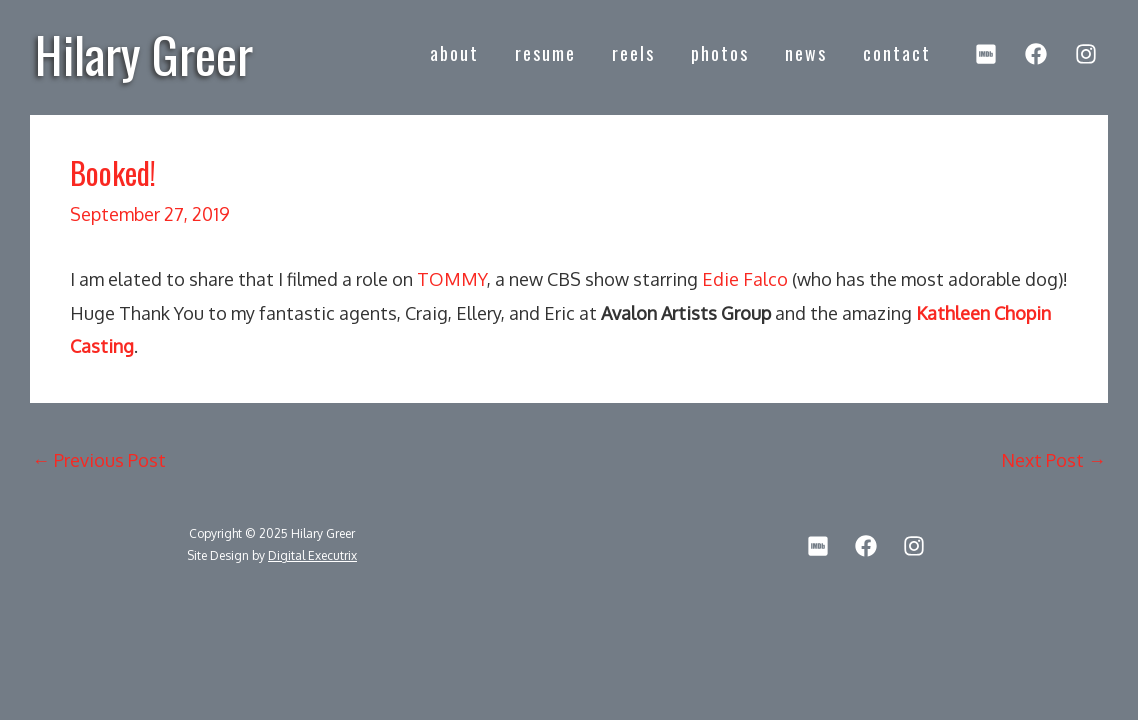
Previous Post (99, 460)
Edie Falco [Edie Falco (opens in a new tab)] (745, 279)
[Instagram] (1086, 54)
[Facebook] (1036, 54)
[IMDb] (986, 54)
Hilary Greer (144, 53)
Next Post (1053, 460)
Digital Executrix (312, 555)
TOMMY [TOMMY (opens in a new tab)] (452, 279)
